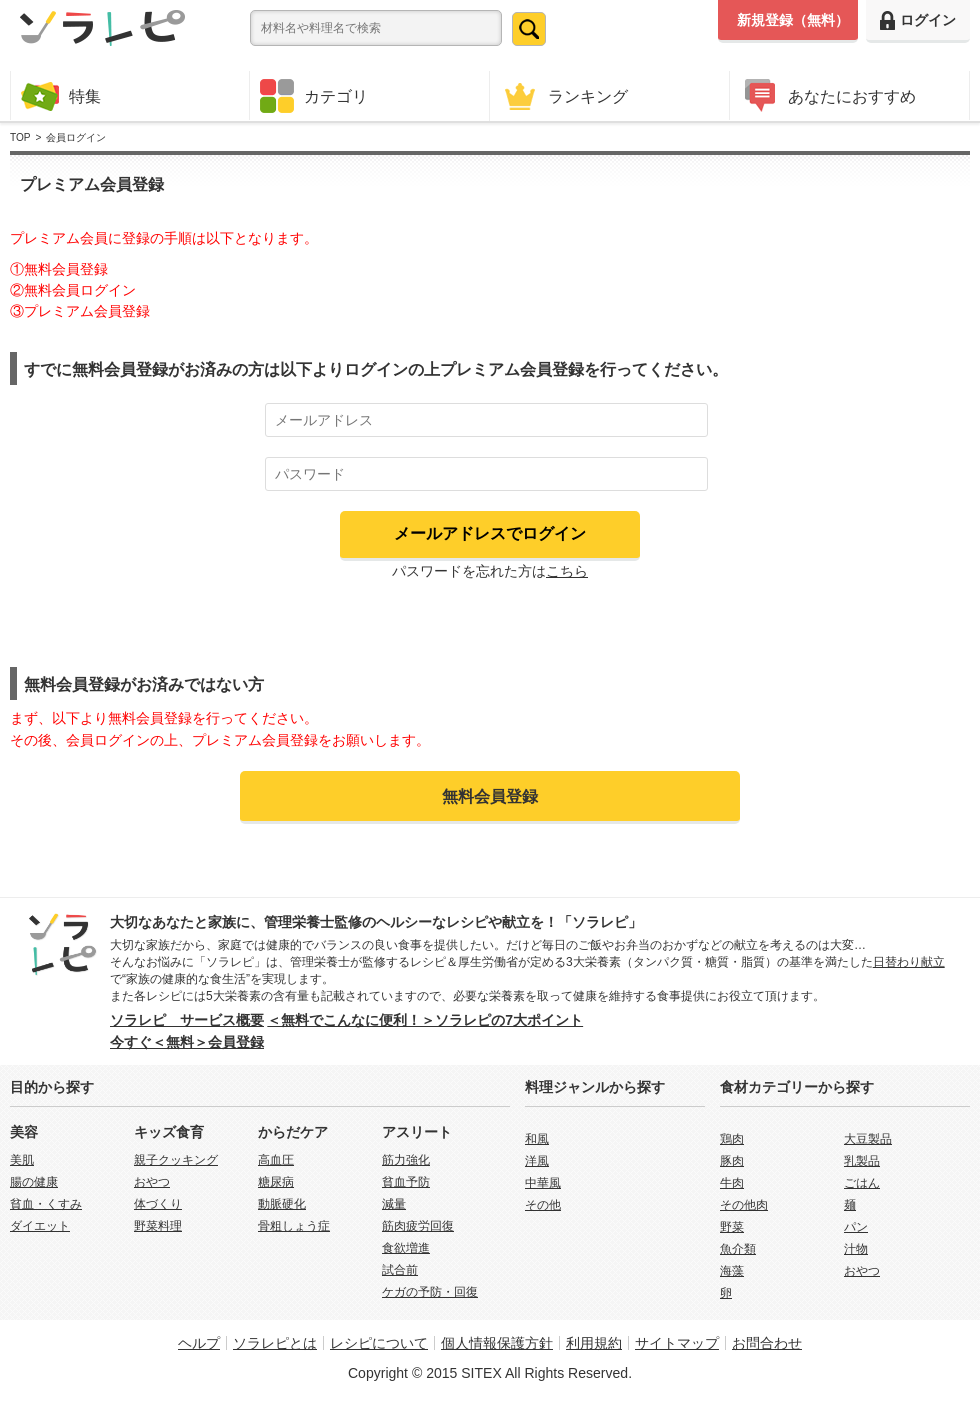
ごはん (862, 1183)
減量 (394, 1204)
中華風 (543, 1183)
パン (856, 1227)
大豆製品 (868, 1139)
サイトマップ (677, 1343)
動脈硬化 (282, 1204)
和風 (537, 1139)
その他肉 (744, 1205)
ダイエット (40, 1226)
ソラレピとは (275, 1343)
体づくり (158, 1204)
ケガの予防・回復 (430, 1292)
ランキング (564, 95)
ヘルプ (199, 1343)
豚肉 (732, 1161)
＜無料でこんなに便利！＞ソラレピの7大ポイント (425, 1020)
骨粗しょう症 (294, 1226)
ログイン (918, 20)
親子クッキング (176, 1160)
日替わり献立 (909, 962)
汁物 (856, 1249)
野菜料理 (158, 1226)
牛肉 (732, 1183)
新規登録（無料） (793, 20)
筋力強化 (406, 1160)
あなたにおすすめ (828, 95)
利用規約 (594, 1343)
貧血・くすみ (46, 1204)
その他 (543, 1205)
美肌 (22, 1160)
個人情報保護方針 (497, 1343)
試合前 (400, 1270)
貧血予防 (406, 1182)
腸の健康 (34, 1182)
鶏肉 (732, 1139)
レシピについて (379, 1343)
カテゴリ (314, 96)
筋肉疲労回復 (418, 1226)
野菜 (732, 1227)
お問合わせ (767, 1343)
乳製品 (862, 1161)
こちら (567, 571)
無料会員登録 (490, 796)
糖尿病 (276, 1182)
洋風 (537, 1161)
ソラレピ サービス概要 (187, 1020)
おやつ (152, 1182)
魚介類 (738, 1249)
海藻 (732, 1271)
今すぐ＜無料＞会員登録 (187, 1042)
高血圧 (276, 1160)
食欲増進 (406, 1248)
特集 (61, 95)
